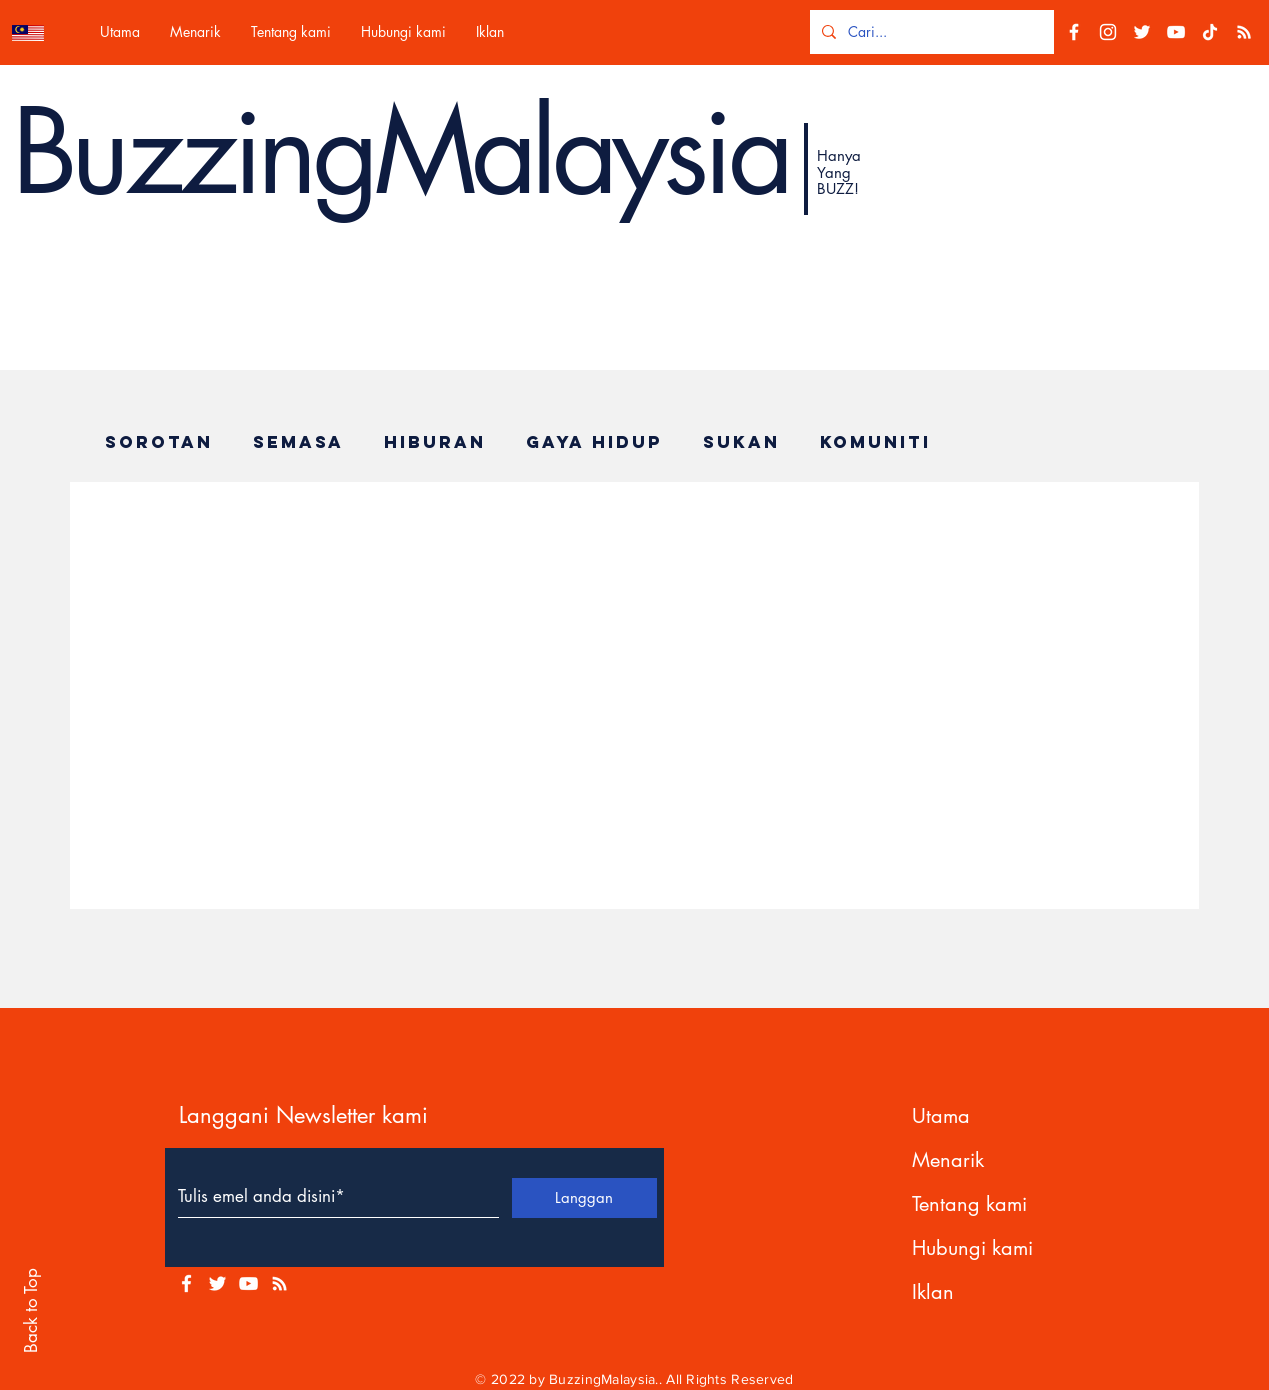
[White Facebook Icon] (186, 1283)
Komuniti (875, 442)
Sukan (741, 442)
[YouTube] (1176, 32)
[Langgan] (584, 1198)
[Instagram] (1108, 32)
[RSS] (1244, 32)
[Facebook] (1074, 32)
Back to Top (31, 1310)
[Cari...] (930, 32)
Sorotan (159, 442)
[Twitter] (1142, 32)
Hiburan (435, 442)
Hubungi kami (972, 1248)
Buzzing (193, 152)
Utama (941, 1116)
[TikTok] (1210, 32)
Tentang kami (969, 1204)
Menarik (948, 1160)
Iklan (933, 1292)
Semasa (298, 442)
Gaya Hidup (594, 442)
